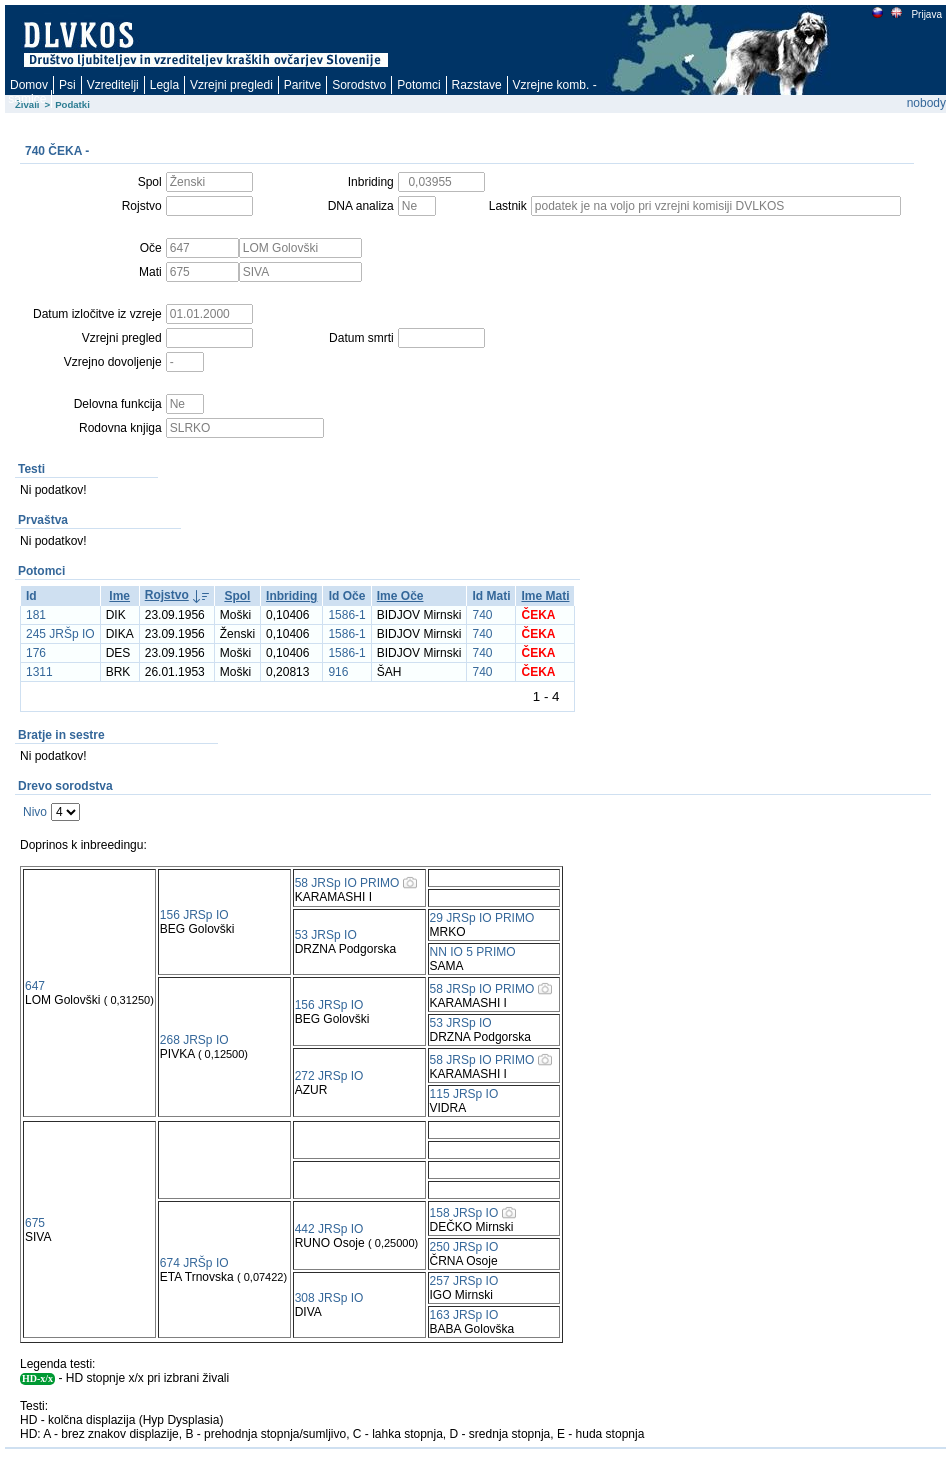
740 (482, 615)
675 (35, 1223)
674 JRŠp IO (194, 1263)
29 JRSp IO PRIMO (482, 918)
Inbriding (291, 596)
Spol (237, 596)
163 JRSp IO (464, 1315)
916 (338, 672)
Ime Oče (400, 596)
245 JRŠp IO (60, 634)
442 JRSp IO (329, 1229)
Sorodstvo (359, 85)
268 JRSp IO (194, 1040)
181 (36, 615)
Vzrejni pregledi (231, 85)
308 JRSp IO (329, 1298)
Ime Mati (545, 596)
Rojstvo (167, 595)
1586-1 (346, 615)
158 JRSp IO (464, 1213)
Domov (29, 85)
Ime (119, 596)
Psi (67, 85)
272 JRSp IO (329, 1076)
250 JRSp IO (464, 1247)
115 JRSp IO (464, 1094)
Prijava (926, 14)
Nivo (35, 812)
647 (35, 986)
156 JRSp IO (194, 915)
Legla (164, 85)
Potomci (418, 85)
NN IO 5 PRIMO (473, 952)
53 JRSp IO (326, 935)
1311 (39, 672)
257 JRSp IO (464, 1281)
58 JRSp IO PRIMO (347, 883)
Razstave (477, 85)
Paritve (302, 85)
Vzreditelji (113, 85)
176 (36, 653)
